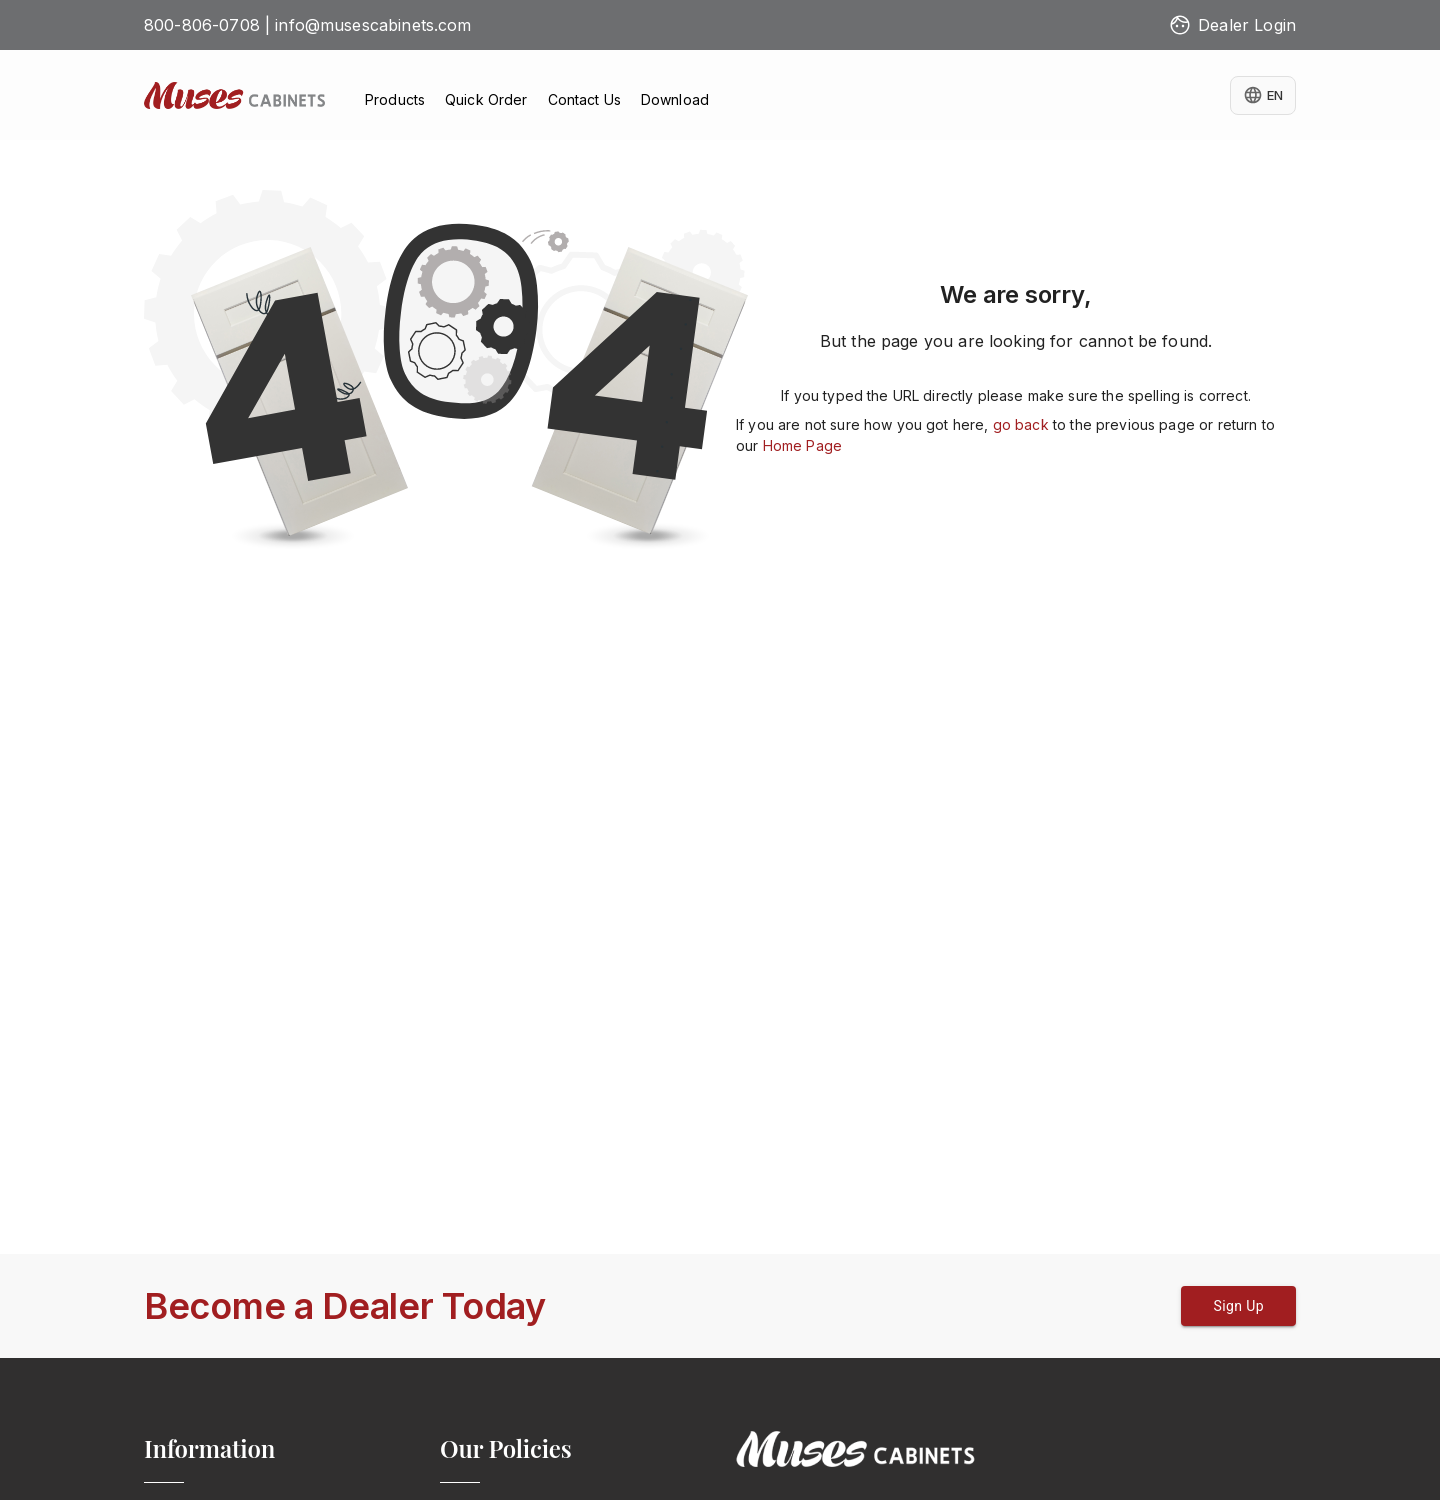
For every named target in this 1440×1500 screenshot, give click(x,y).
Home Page (802, 445)
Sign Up (1238, 1306)
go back (1021, 424)
